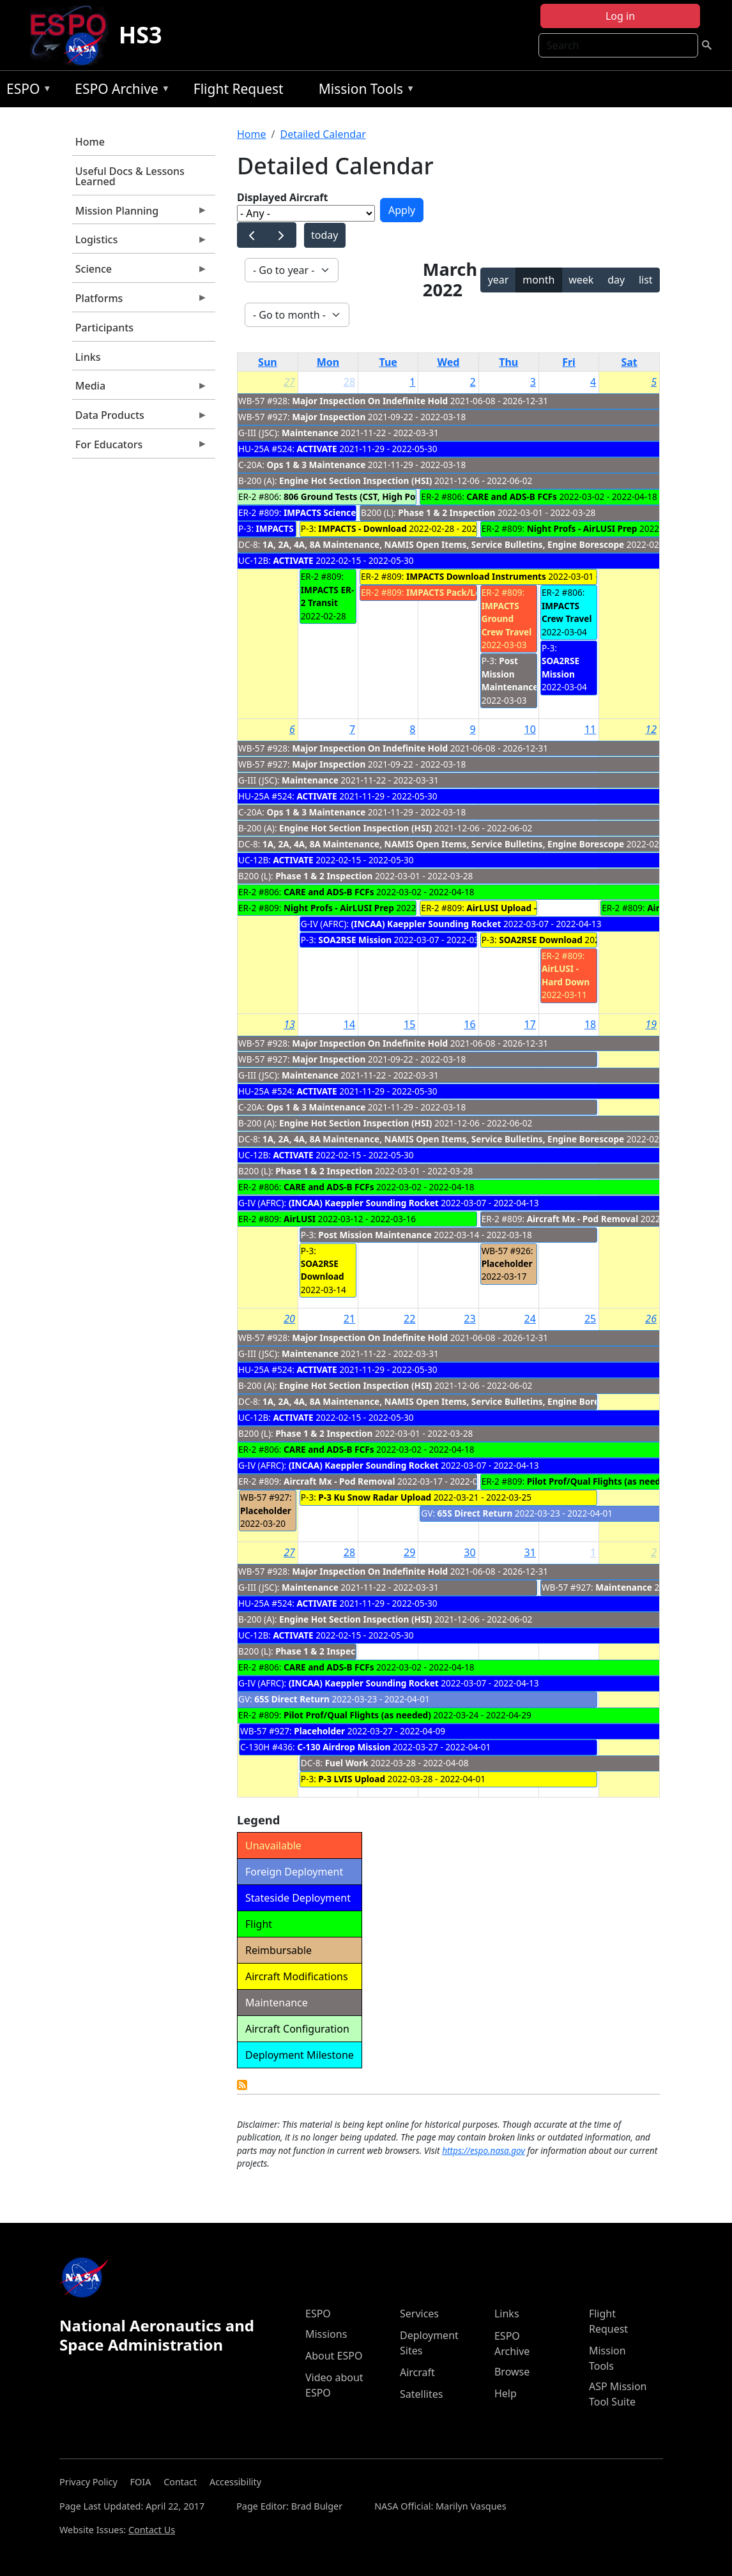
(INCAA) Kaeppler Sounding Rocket (426, 924)
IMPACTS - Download (362, 528)
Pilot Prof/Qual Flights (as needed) (601, 1481)
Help (505, 2393)
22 (409, 1319)
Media (140, 389)
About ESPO (333, 2356)
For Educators (140, 447)
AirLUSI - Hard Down (566, 974)
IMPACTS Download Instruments (476, 576)
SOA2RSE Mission (560, 667)
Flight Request (239, 89)
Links (88, 357)
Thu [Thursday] (508, 362)
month (538, 280)
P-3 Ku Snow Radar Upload (374, 1497)
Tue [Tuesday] (388, 362)
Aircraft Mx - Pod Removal (583, 1219)
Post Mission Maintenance (510, 674)
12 (651, 729)
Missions (326, 2334)
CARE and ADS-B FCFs (511, 496)
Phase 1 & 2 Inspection (446, 512)
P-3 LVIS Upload (351, 1779)
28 (349, 382)
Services (419, 2314)
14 (349, 1024)
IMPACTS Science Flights (336, 512)
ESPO (26, 91)
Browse (512, 2372)
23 (469, 1319)
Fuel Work (347, 1763)
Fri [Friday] (569, 362)
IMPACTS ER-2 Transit (327, 596)
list (646, 280)
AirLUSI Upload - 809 (510, 908)
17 (530, 1024)
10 (530, 729)
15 (409, 1024)
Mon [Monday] (328, 362)
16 (469, 1024)
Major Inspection (328, 417)
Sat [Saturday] (629, 362)
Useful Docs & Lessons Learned (130, 176)
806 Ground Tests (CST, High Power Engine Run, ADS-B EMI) (409, 496)
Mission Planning (140, 214)
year (498, 280)
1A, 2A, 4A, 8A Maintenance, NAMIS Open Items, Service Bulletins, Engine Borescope (443, 544)
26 (651, 1319)
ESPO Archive (119, 91)
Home (90, 142)
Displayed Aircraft (282, 197)
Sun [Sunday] (267, 362)
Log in (620, 16)
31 (530, 1552)
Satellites (421, 2394)
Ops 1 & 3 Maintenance (315, 464)
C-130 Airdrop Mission (343, 1747)
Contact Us (151, 2530)
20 (289, 1319)
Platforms (140, 301)
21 (349, 1319)
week (580, 280)
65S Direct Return (475, 1513)
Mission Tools (363, 91)
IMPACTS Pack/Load (448, 592)
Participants (104, 328)
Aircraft (417, 2372)
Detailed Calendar (322, 134)
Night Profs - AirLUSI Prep (582, 528)
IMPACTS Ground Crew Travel (507, 619)
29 (409, 1552)
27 (289, 382)
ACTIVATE (316, 449)
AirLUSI (300, 1219)
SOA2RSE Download (541, 940)
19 (651, 1024)
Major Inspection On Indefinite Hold (370, 401)
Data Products (140, 418)
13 (289, 1024)
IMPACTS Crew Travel (567, 612)
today (324, 235)
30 (469, 1552)
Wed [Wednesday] (449, 362)
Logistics (140, 242)
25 (590, 1319)
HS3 (140, 34)
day (616, 280)
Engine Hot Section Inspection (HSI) (355, 480)
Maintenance (310, 433)
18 (590, 1024)
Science (140, 272)
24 (530, 1319)
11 (590, 729)
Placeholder (507, 1263)
